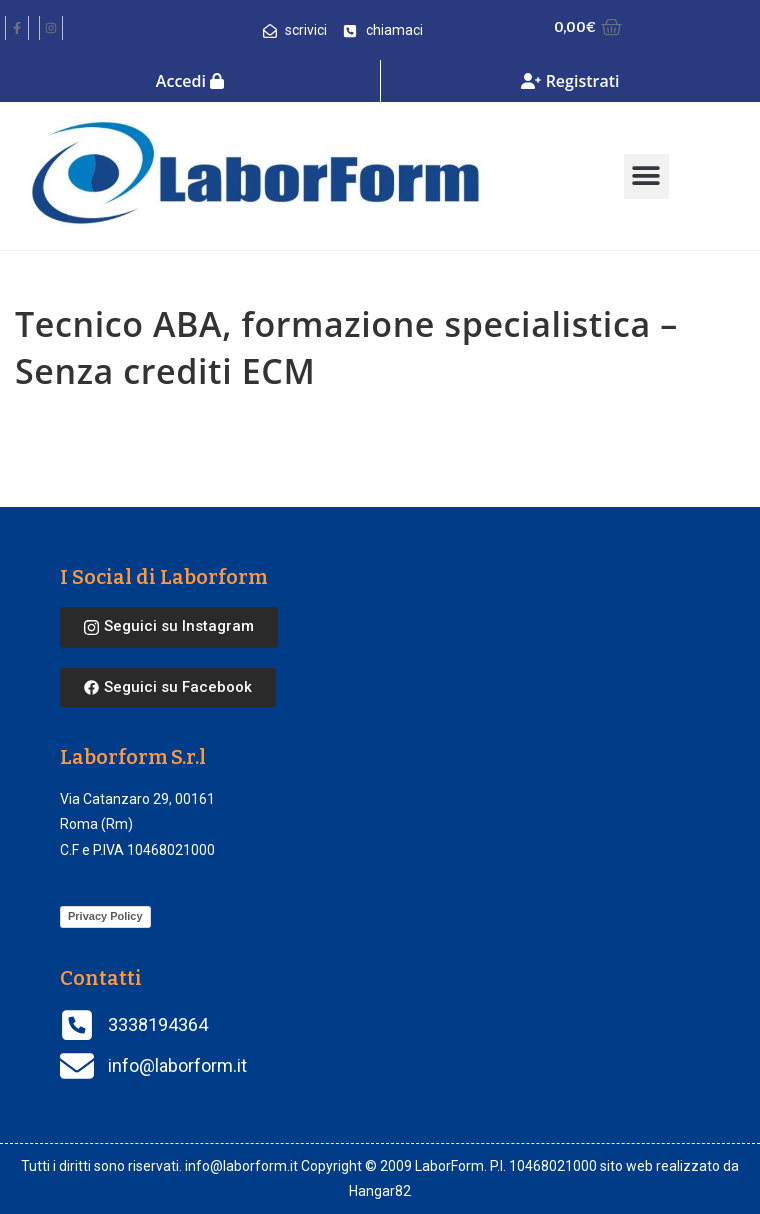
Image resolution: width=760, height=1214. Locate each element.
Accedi (190, 81)
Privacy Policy (105, 916)
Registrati (570, 81)
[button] (646, 176)
